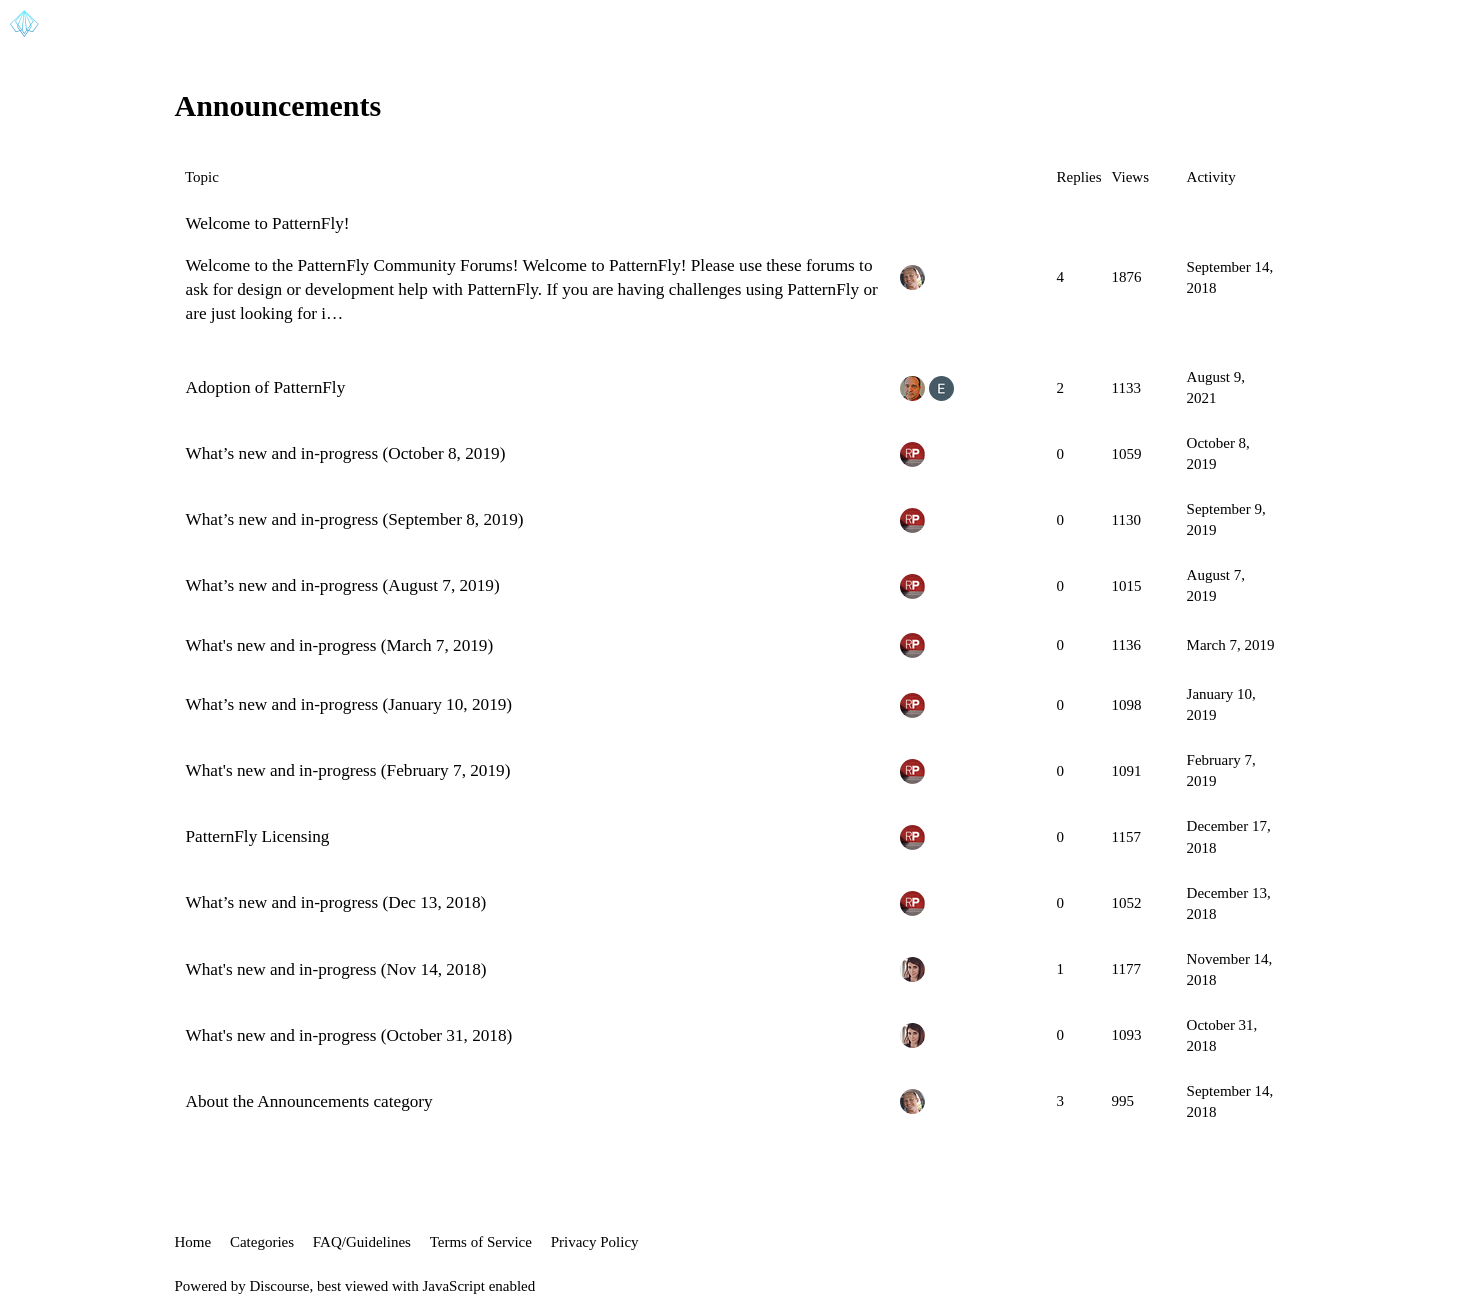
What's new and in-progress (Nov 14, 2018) (336, 969)
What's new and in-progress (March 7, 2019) (340, 645)
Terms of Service (481, 1242)
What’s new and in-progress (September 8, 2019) (355, 519)
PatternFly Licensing (258, 836)
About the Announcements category (309, 1101)
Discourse (280, 1286)
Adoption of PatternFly (266, 387)
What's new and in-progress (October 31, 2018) (349, 1035)
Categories (262, 1242)
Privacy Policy (595, 1242)
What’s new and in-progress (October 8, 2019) (346, 453)
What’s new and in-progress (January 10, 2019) (349, 704)
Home (193, 1242)
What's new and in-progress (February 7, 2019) (348, 770)
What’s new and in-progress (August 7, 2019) (343, 585)
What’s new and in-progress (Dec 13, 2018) (336, 902)
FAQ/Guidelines (362, 1242)
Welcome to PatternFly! (268, 223)
